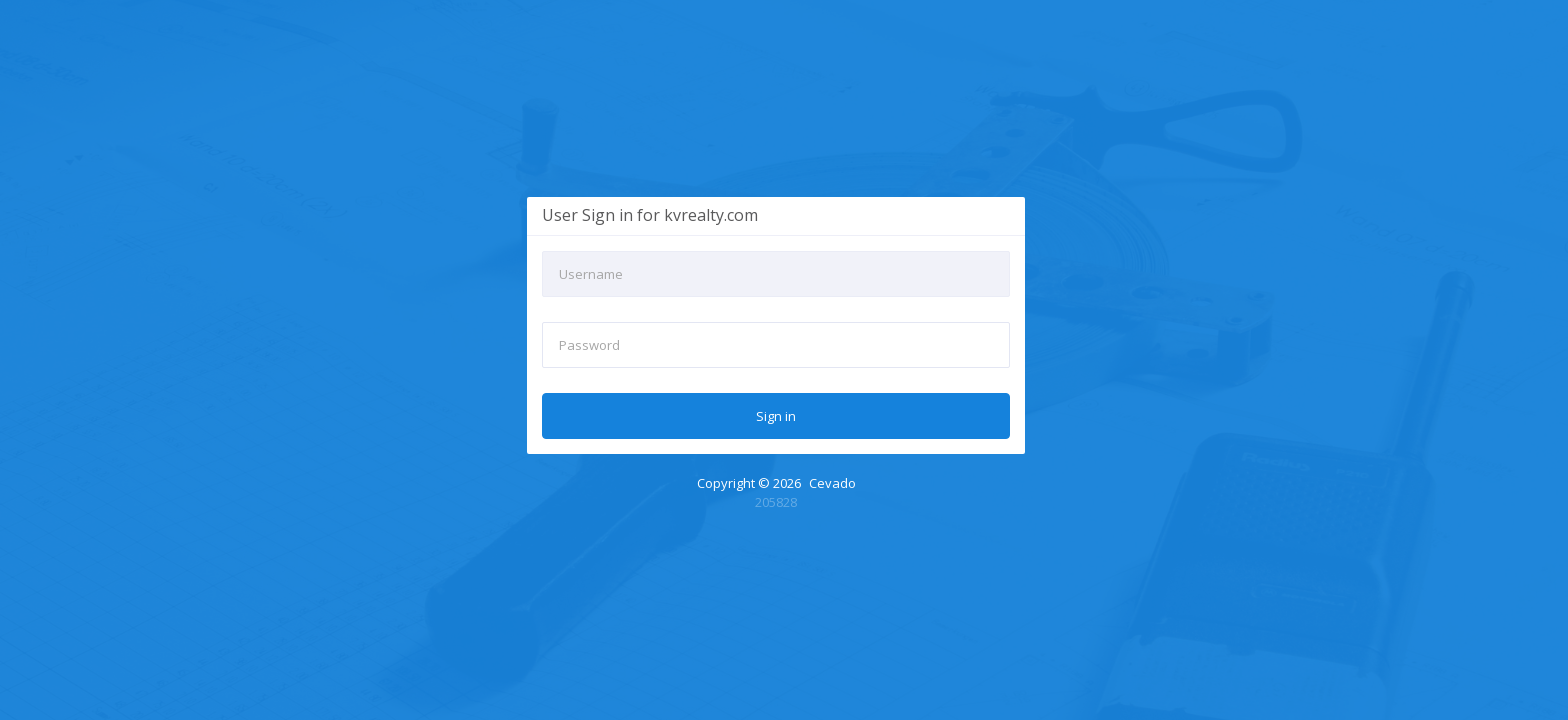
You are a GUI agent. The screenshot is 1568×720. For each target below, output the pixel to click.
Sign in (776, 416)
